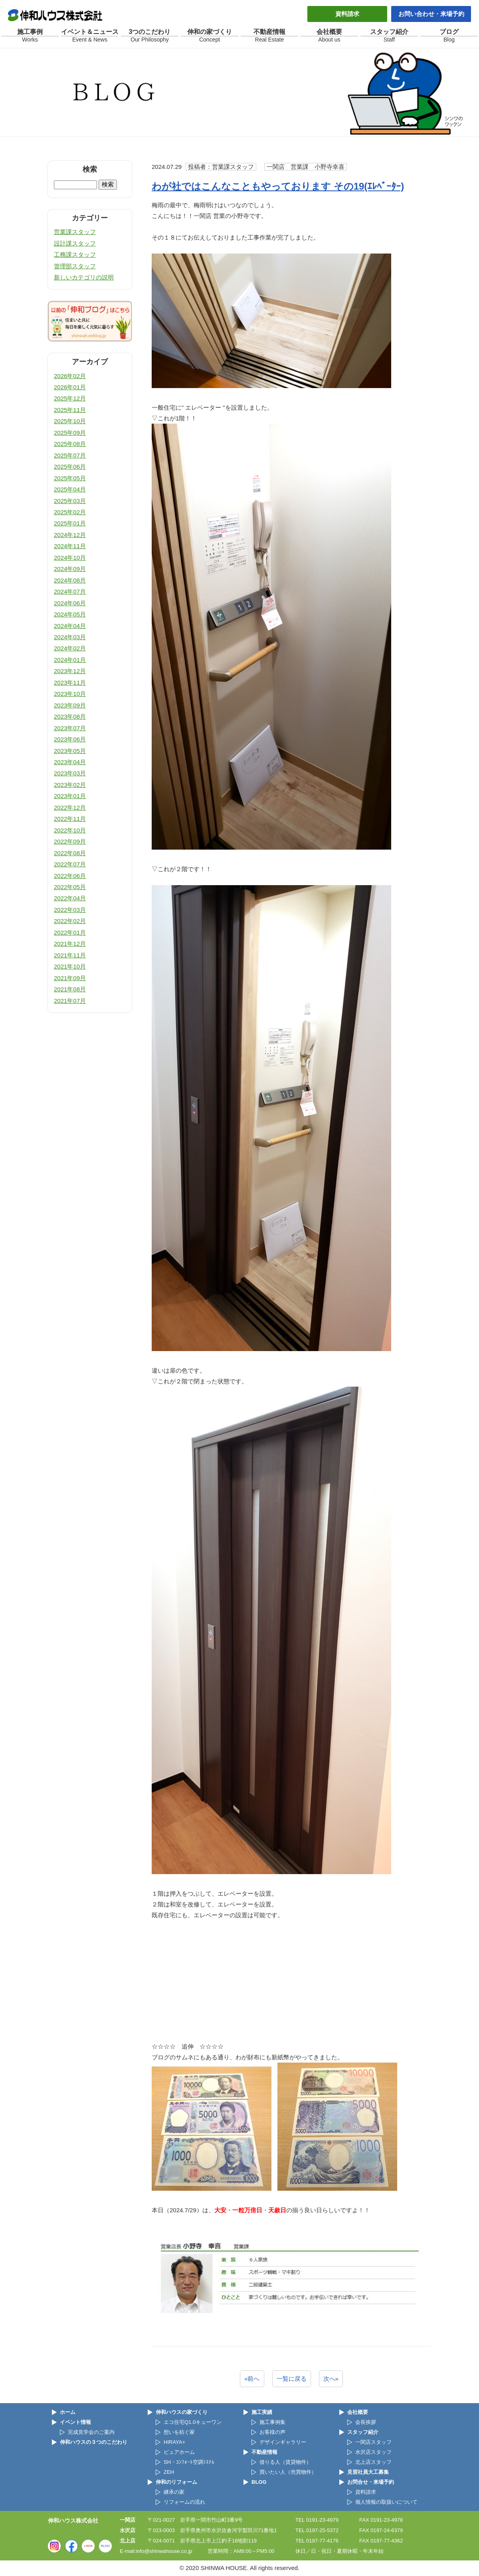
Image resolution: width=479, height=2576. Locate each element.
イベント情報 (75, 2422)
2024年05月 (70, 614)
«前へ (251, 2378)
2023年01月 (70, 796)
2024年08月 (70, 580)
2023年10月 (70, 693)
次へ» (330, 2378)
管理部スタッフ (75, 266)
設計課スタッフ (75, 243)
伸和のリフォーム (176, 2482)
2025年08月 (70, 443)
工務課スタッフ (75, 254)
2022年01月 (70, 932)
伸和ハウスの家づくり (182, 2412)
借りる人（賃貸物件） (285, 2462)
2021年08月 (70, 989)
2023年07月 (70, 728)
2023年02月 (70, 784)
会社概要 (329, 35)
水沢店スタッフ (373, 2452)
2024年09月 (70, 568)
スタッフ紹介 (389, 35)
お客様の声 (272, 2432)
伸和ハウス (55, 15)
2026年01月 (70, 387)
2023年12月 (70, 671)
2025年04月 (70, 489)
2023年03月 (70, 773)
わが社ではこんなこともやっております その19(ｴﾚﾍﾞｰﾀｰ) (278, 186)
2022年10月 (70, 830)
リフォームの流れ (184, 2502)
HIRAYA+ (174, 2442)
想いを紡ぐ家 (179, 2432)
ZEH (169, 2472)
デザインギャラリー (282, 2442)
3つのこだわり (149, 35)
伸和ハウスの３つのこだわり (93, 2442)
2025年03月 (70, 500)
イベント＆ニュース (90, 35)
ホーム (67, 2412)
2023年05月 (70, 750)
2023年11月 (70, 682)
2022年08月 (70, 853)
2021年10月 (70, 966)
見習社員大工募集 (368, 2472)
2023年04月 (70, 762)
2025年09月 (70, 432)
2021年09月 (70, 978)
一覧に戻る (292, 2378)
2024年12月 (70, 534)
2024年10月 (70, 557)
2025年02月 (70, 512)
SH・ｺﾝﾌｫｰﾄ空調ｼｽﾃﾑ (189, 2462)
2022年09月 (70, 841)
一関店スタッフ (373, 2442)
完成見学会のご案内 (91, 2432)
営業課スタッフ (75, 231)
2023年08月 (70, 716)
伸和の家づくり (209, 35)
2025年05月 (70, 478)
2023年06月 (70, 739)
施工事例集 (272, 2422)
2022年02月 (70, 920)
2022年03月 (70, 909)
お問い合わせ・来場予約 (431, 13)
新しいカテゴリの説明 (84, 277)
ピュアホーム (179, 2452)
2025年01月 (70, 523)
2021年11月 (70, 955)
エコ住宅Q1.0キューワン (193, 2422)
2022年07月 (70, 864)
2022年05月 (70, 887)
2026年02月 (70, 376)
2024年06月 (70, 603)
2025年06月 (70, 466)
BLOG (259, 2482)
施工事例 (30, 35)
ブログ (449, 35)
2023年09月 (70, 705)
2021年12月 (70, 943)
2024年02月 (70, 648)
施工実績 (261, 2412)
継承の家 (174, 2492)
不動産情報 (269, 35)
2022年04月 (70, 898)
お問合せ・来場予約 (370, 2482)
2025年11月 (70, 409)
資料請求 (347, 13)
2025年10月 (70, 421)
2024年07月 (70, 591)
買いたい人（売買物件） (288, 2472)
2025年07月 (70, 455)
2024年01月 (70, 659)
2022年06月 (70, 875)
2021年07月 (70, 1000)
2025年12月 (70, 398)
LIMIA (88, 2546)
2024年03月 (70, 637)
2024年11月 (70, 546)
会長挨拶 (365, 2422)
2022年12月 (70, 807)
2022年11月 (70, 818)
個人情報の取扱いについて (386, 2502)
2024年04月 (70, 625)
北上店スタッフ (373, 2462)
